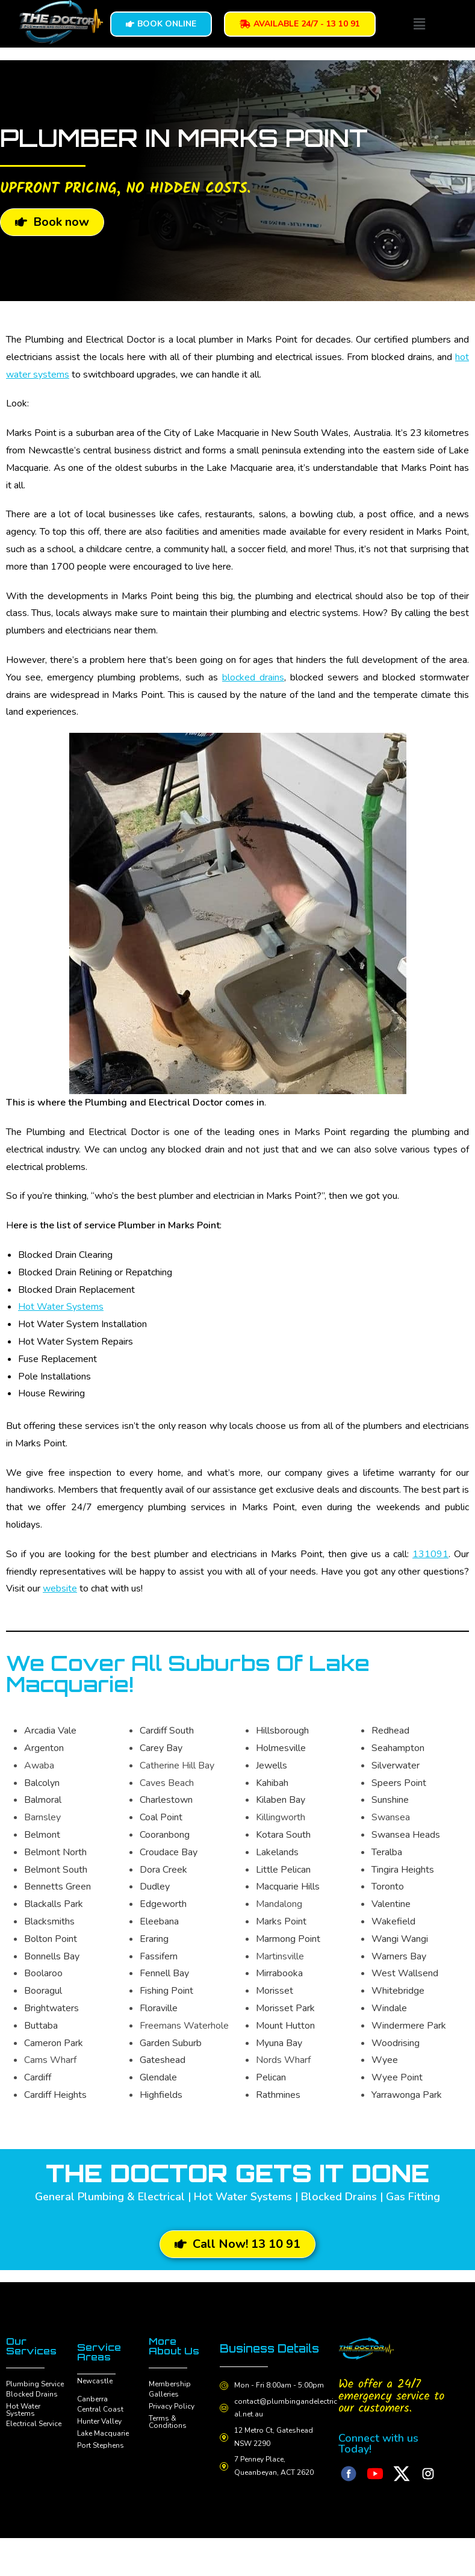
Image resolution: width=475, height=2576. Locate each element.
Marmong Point (288, 1939)
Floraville (159, 2008)
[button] (419, 23)
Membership (170, 2384)
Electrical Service (33, 2423)
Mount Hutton (285, 2025)
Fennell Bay (164, 1973)
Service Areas (99, 2352)
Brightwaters (51, 2008)
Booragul (43, 1990)
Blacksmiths (49, 1921)
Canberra (92, 2399)
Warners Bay (398, 1956)
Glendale (158, 2077)
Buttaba (41, 2025)
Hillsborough (282, 1730)
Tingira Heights (402, 1869)
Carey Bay (161, 1748)
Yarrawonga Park (406, 2095)
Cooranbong (165, 1834)
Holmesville (281, 1748)
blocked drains (253, 677)
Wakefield (393, 1921)
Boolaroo (43, 1973)
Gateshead (162, 2060)
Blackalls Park (53, 1904)
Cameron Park (53, 2043)
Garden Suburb (171, 2043)
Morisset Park (285, 2008)
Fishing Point (166, 1990)
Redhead (390, 1730)
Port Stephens (100, 2445)
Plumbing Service (35, 2384)
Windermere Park (408, 2025)
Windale (389, 2008)
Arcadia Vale (50, 1730)
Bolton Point (50, 1939)
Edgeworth (163, 1904)
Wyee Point (397, 2077)
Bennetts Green (57, 1886)
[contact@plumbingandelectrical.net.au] (225, 2420)
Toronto (387, 1886)
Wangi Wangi (399, 1939)
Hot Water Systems (61, 1306)
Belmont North (55, 1852)
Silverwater (395, 1765)
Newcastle (95, 2381)
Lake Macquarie (103, 2433)
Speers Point (398, 1783)
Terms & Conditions (168, 2421)
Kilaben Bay (280, 1799)
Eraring (154, 1939)
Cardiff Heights (55, 2095)
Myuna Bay (279, 2043)
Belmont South (55, 1869)
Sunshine (390, 1799)
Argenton (44, 1748)
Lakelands (277, 1852)
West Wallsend (404, 1973)
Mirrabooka (279, 1973)
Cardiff (37, 2077)
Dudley (155, 1886)
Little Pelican (283, 1869)
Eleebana (159, 1921)
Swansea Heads (405, 1834)
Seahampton (397, 1748)
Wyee (384, 2060)
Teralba (386, 1852)
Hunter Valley (99, 2421)
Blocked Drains (32, 2394)
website (60, 1588)
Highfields (161, 2095)
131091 (430, 1554)
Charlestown (166, 1799)
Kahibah (272, 1783)
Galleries (164, 2394)
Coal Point (161, 1817)
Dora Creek (163, 1869)
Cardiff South (167, 1730)
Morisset (274, 1990)
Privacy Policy (171, 2406)
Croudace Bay (168, 1852)
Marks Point (281, 1921)
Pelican (271, 2077)
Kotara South (283, 1834)
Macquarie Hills (288, 1886)
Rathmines (278, 2095)
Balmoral (42, 1799)
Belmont (42, 1834)
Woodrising (395, 2043)
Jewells (271, 1765)
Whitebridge (397, 1990)
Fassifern (159, 1956)
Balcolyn (42, 1783)
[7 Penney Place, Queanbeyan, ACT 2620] (225, 2478)
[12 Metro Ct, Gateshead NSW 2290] (225, 2449)
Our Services (31, 2346)
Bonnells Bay (51, 1956)
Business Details (251, 2354)
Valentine (391, 1904)
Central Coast (100, 2409)
